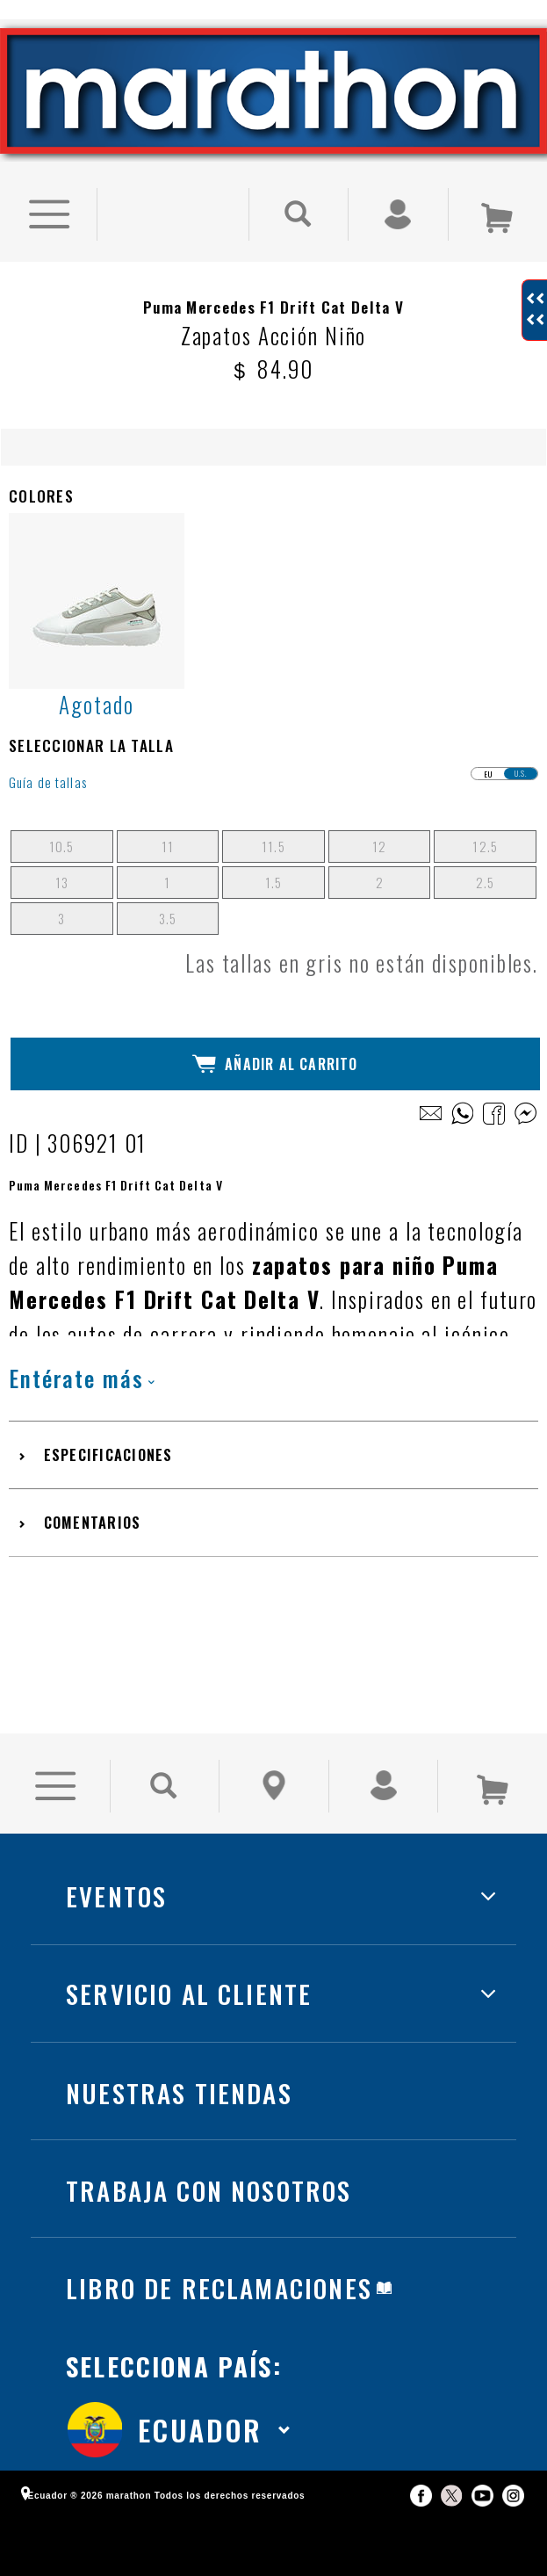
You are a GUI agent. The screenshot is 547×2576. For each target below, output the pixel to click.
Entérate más (82, 1378)
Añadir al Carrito (274, 1064)
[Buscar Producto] (299, 214)
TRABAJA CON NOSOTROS (209, 2190)
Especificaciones (108, 1454)
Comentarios (92, 1522)
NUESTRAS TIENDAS (179, 2092)
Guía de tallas (48, 782)
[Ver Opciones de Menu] (48, 214)
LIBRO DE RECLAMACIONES (219, 2287)
